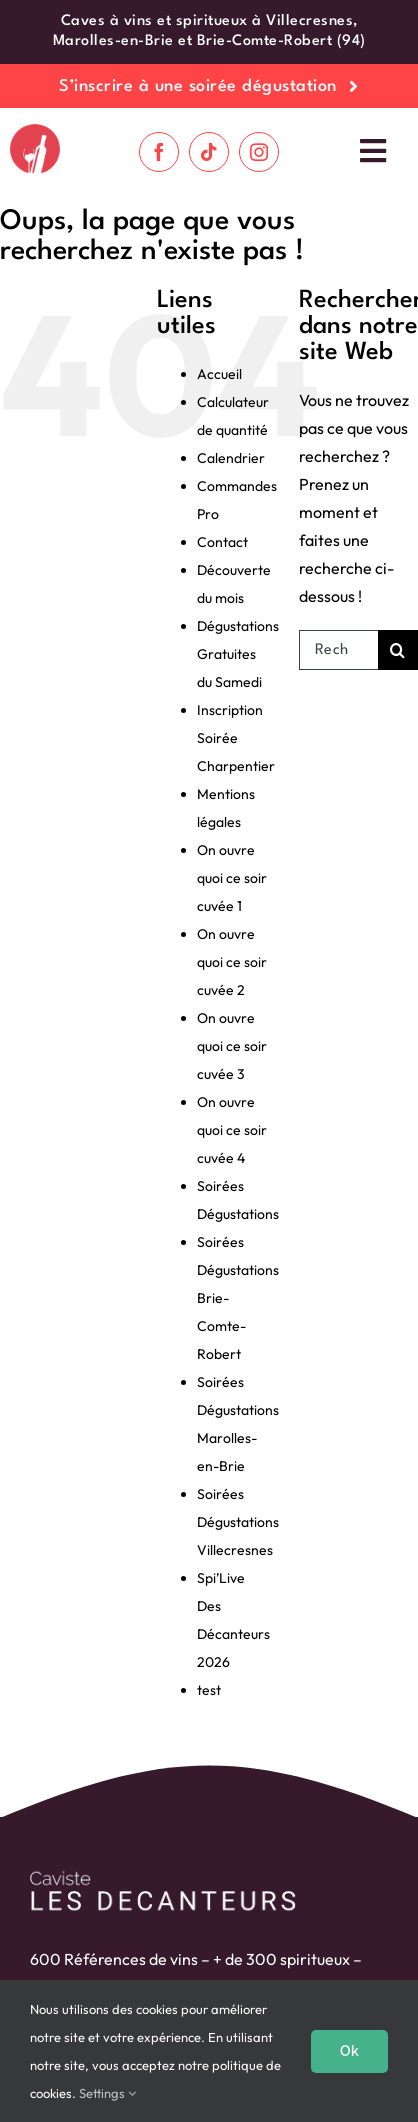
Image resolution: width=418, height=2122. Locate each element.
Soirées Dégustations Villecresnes (238, 1522)
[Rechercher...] (338, 650)
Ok (349, 2051)
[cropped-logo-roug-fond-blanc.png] (35, 132)
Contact (222, 542)
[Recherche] (398, 650)
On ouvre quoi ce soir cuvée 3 (232, 1046)
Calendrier (231, 458)
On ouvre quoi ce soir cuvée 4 (232, 1130)
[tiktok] (209, 152)
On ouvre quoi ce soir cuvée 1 (232, 878)
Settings (107, 2093)
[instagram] (259, 152)
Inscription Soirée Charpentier (236, 738)
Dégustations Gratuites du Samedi (238, 654)
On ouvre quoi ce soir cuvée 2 (232, 962)
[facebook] (159, 152)
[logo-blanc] (163, 1875)
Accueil (219, 374)
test (209, 1690)
